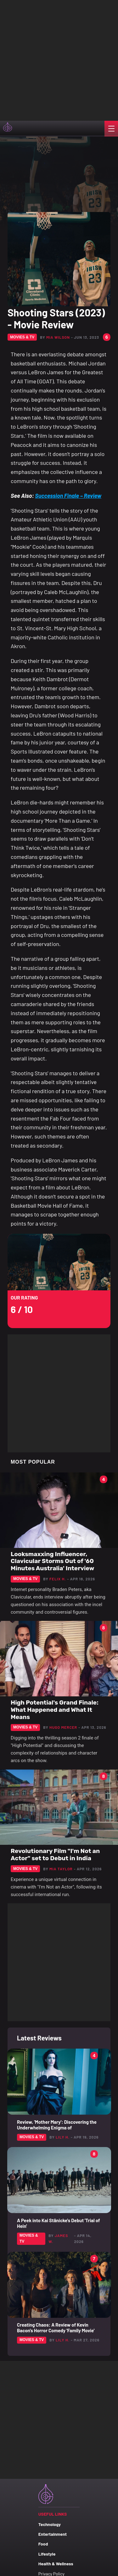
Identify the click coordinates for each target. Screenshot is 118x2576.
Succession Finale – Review (68, 495)
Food (43, 2543)
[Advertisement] (59, 59)
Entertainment (52, 2534)
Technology (49, 2524)
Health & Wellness (55, 2563)
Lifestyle (47, 2554)
